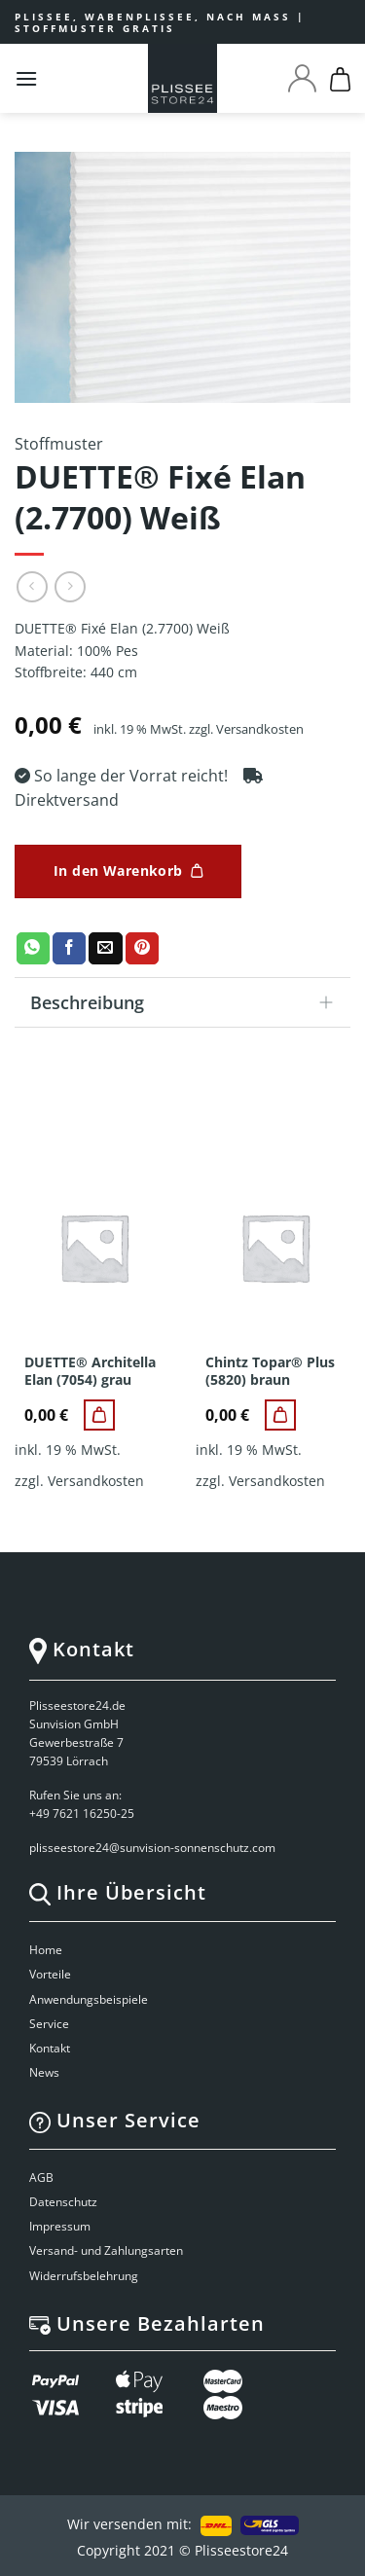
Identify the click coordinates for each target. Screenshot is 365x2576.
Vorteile (50, 1974)
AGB (41, 2177)
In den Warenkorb (118, 870)
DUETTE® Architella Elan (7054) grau (90, 1371)
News (44, 2072)
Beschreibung (188, 1005)
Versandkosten (260, 729)
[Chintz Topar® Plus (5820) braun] (280, 1415)
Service (49, 2023)
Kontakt (49, 2048)
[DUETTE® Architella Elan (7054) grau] (99, 1415)
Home (45, 1949)
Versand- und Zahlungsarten (106, 2250)
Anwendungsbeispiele (88, 1999)
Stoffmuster (59, 443)
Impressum (60, 2226)
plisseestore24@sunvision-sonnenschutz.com (153, 1847)
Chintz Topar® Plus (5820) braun (270, 1371)
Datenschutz (63, 2202)
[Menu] (26, 78)
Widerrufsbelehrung (83, 2276)
